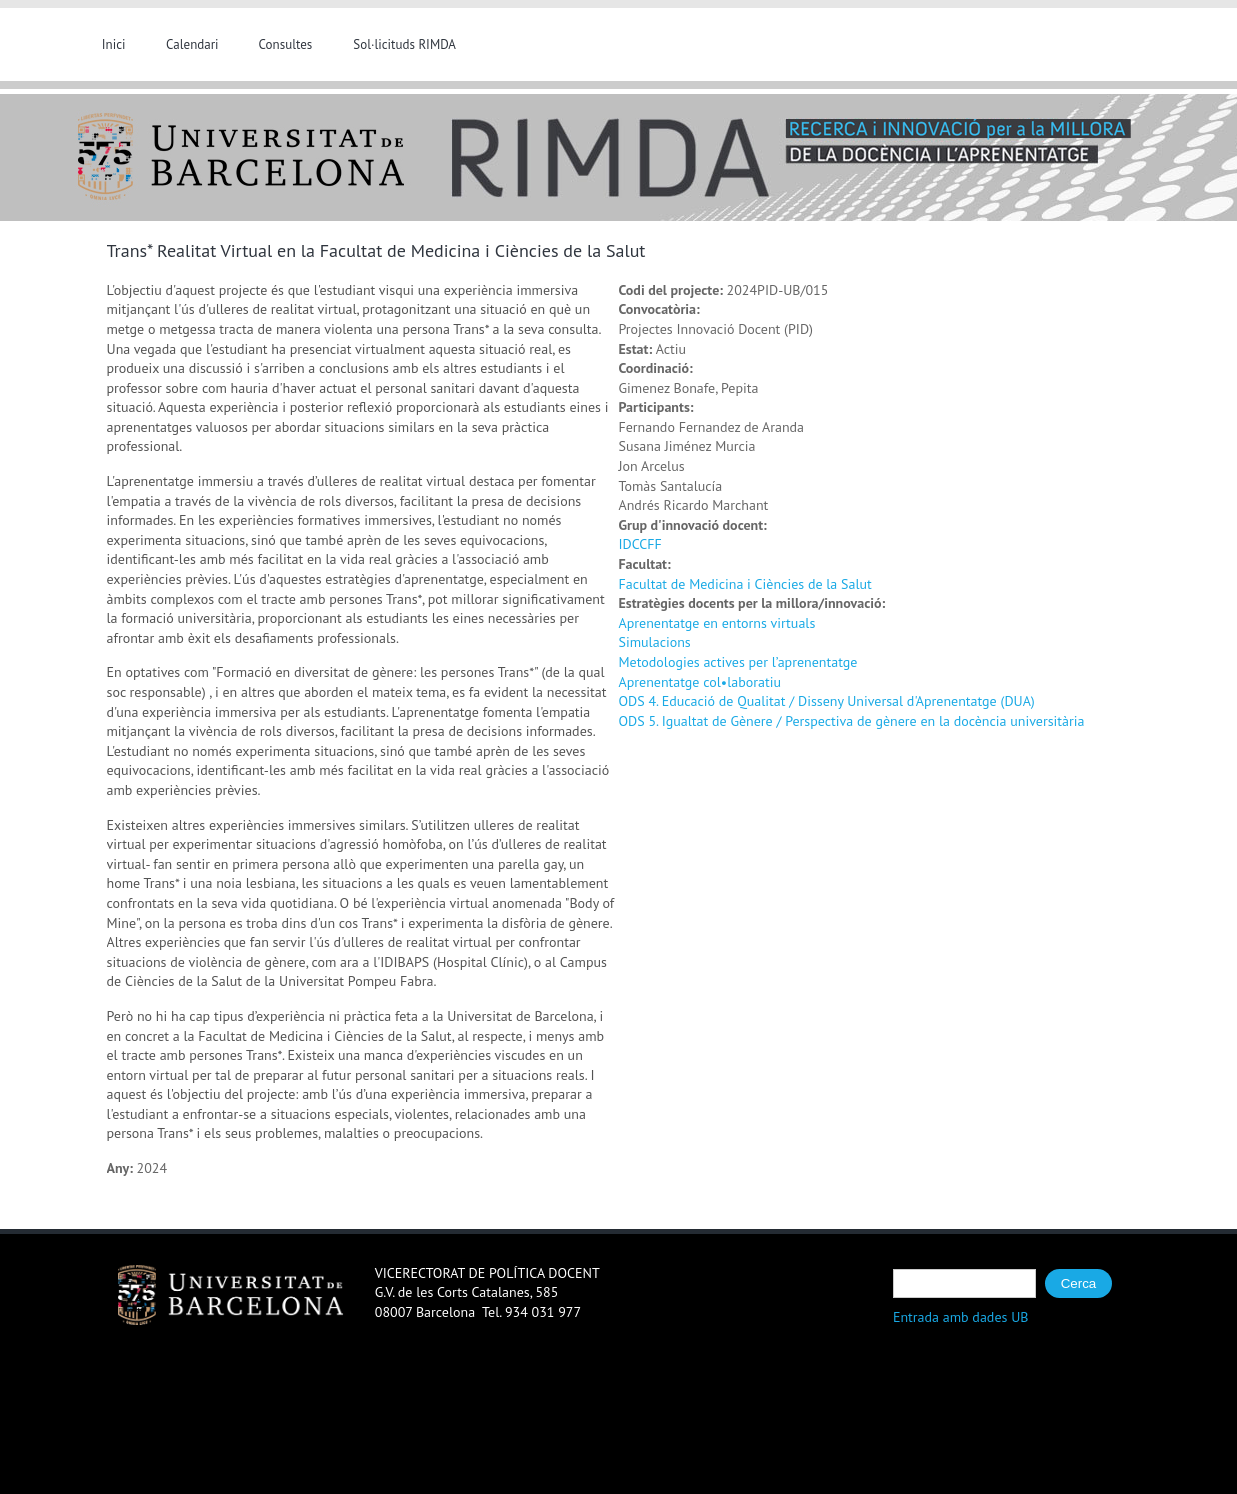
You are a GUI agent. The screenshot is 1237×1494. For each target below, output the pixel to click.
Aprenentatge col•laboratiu (700, 682)
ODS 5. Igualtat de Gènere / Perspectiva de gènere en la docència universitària (852, 721)
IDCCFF (640, 544)
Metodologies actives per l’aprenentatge (738, 662)
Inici (114, 44)
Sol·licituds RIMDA (404, 44)
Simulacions (655, 642)
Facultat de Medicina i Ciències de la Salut (745, 584)
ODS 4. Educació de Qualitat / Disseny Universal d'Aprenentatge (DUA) (827, 701)
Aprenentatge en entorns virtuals (717, 623)
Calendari (192, 44)
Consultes (286, 44)
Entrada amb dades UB (961, 1317)
